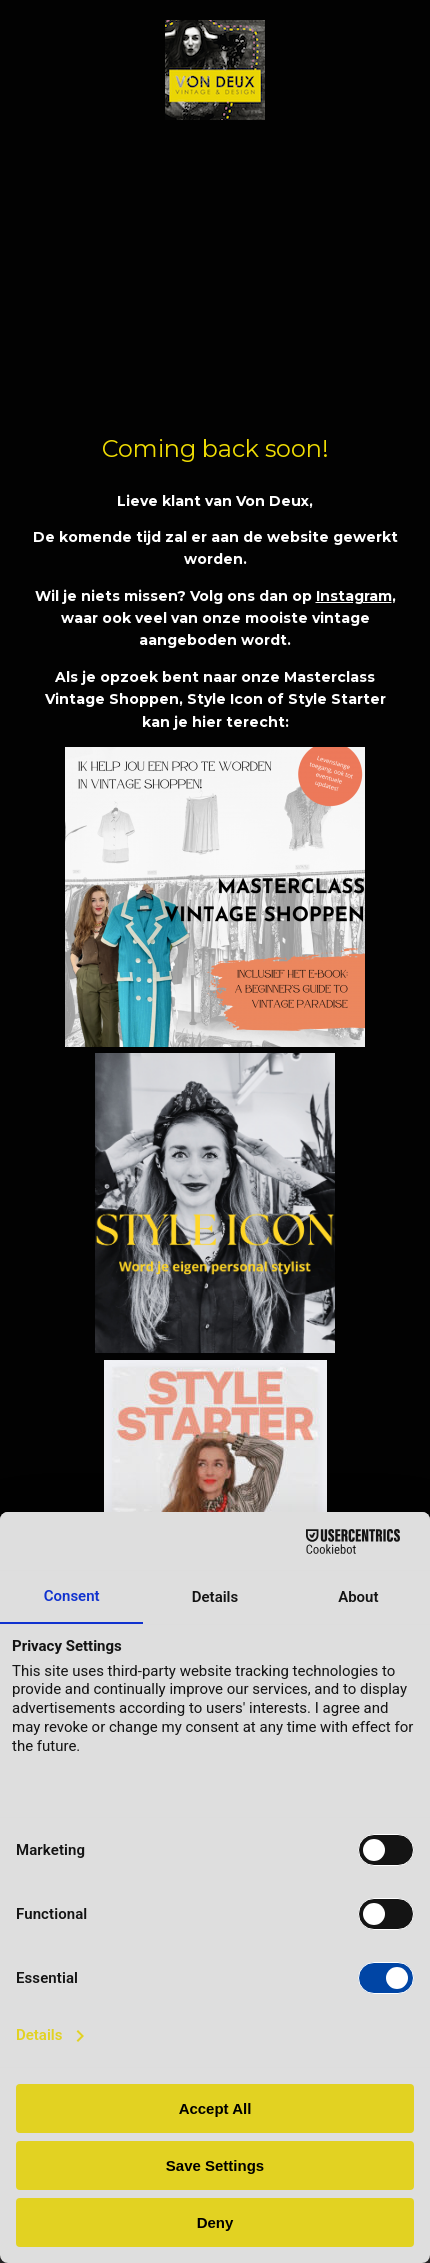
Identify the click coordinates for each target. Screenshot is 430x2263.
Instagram (354, 596)
